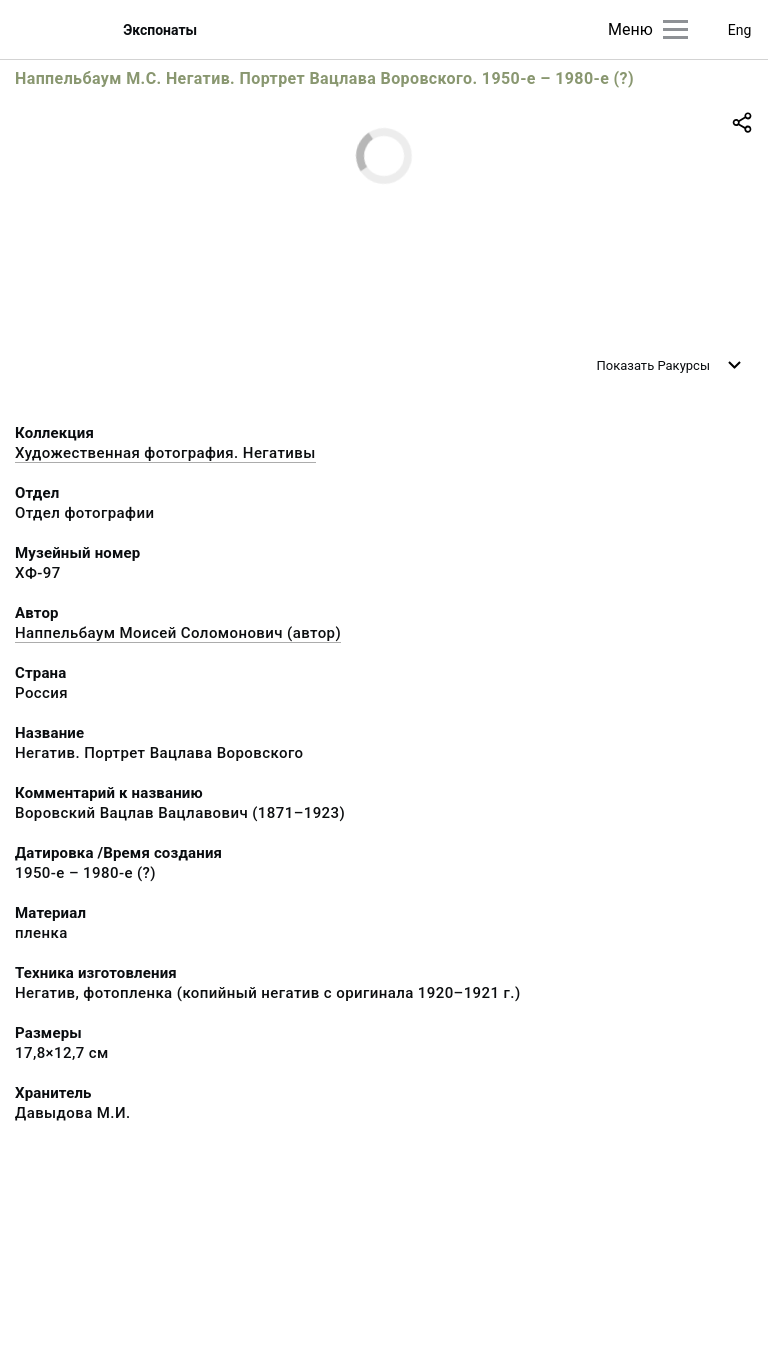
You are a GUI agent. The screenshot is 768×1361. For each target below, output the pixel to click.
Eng (740, 30)
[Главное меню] (675, 29)
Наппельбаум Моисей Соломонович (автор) (178, 633)
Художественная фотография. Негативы (165, 453)
